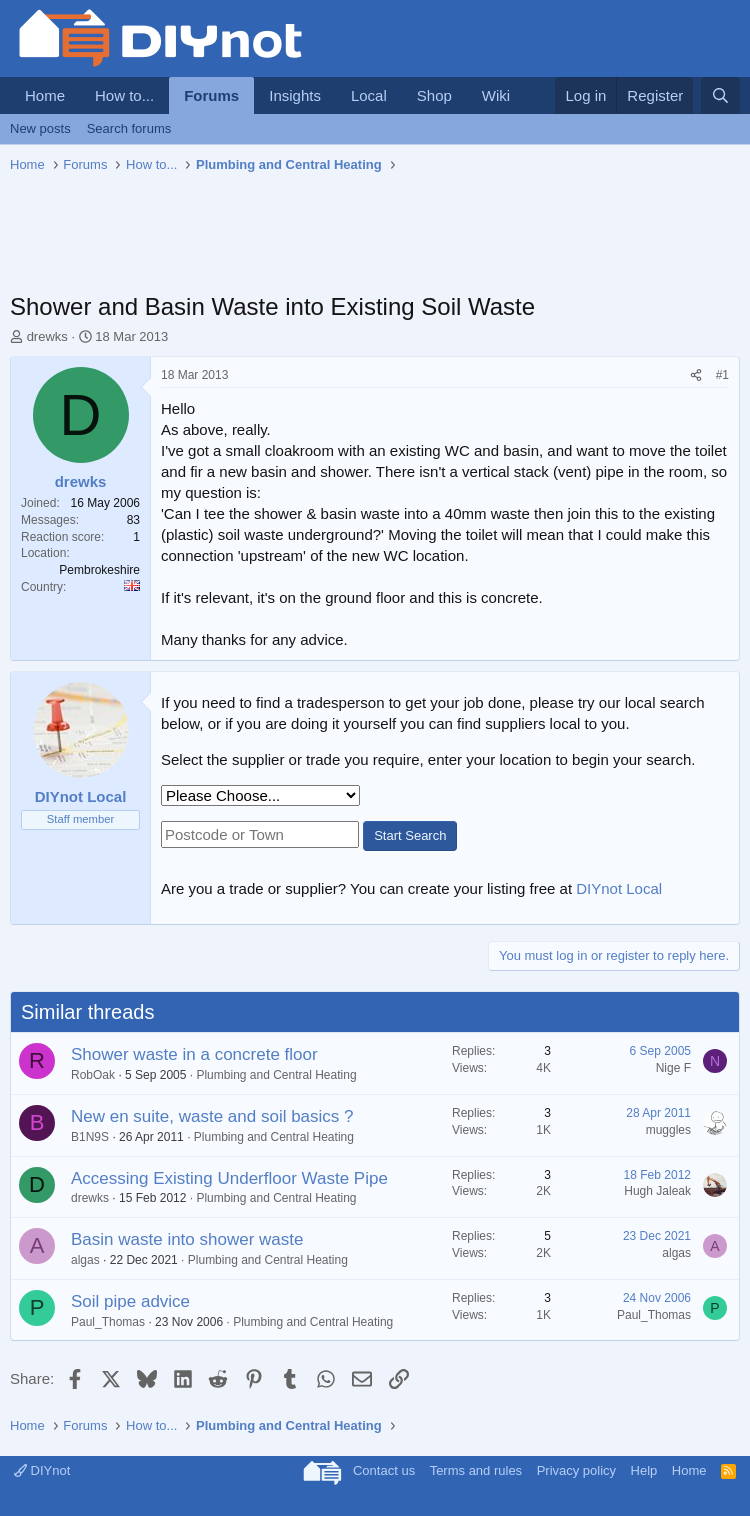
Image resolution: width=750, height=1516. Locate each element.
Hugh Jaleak (657, 1191)
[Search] (720, 95)
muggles (668, 1130)
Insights (295, 95)
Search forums (129, 128)
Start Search (410, 835)
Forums (211, 95)
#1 (722, 375)
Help (644, 1470)
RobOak (93, 1075)
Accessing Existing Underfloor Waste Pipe (229, 1178)
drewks (47, 336)
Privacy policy (576, 1470)
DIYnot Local (619, 888)
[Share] (696, 375)
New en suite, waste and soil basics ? (212, 1116)
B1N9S (90, 1137)
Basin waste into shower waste (187, 1239)
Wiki (496, 95)
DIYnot (42, 1470)
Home (45, 95)
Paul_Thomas (108, 1322)
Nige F (673, 1068)
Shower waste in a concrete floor (194, 1054)
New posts (40, 128)
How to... (124, 95)
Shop (434, 95)
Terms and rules (476, 1470)
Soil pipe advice (130, 1301)
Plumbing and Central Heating (276, 1075)
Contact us (384, 1470)
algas (85, 1260)
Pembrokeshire (99, 570)
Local (369, 95)
